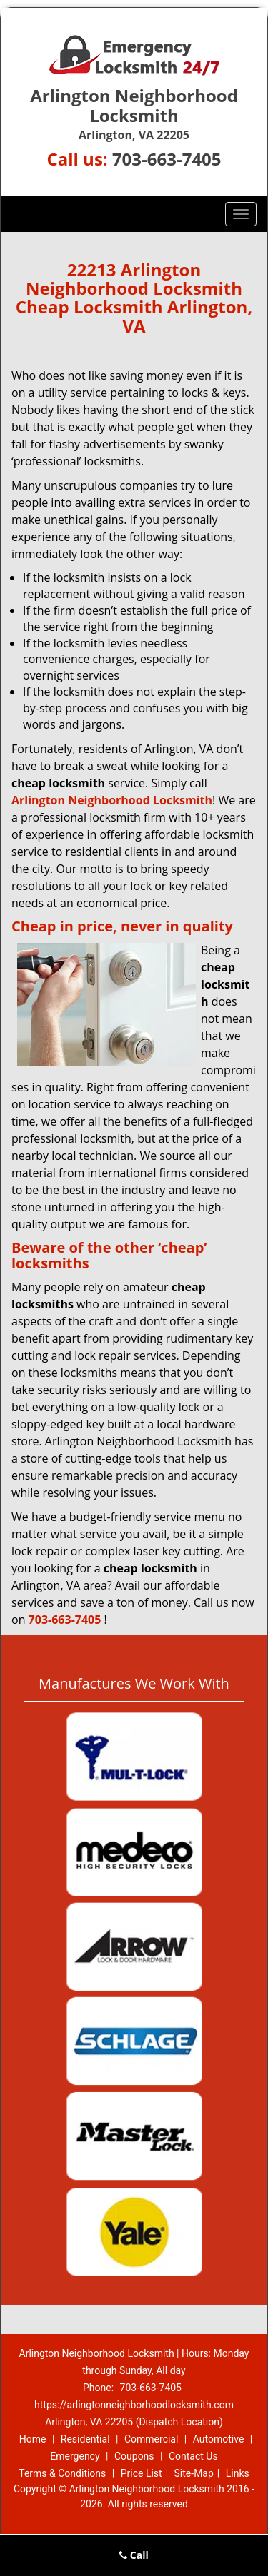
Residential (85, 2439)
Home (32, 2439)
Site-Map (194, 2473)
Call (134, 2555)
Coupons (134, 2456)
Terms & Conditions (62, 2473)
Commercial (151, 2439)
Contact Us (193, 2456)
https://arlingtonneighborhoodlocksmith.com (134, 2404)
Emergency (74, 2456)
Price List (141, 2473)
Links (237, 2473)
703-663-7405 (167, 159)
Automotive (218, 2439)
